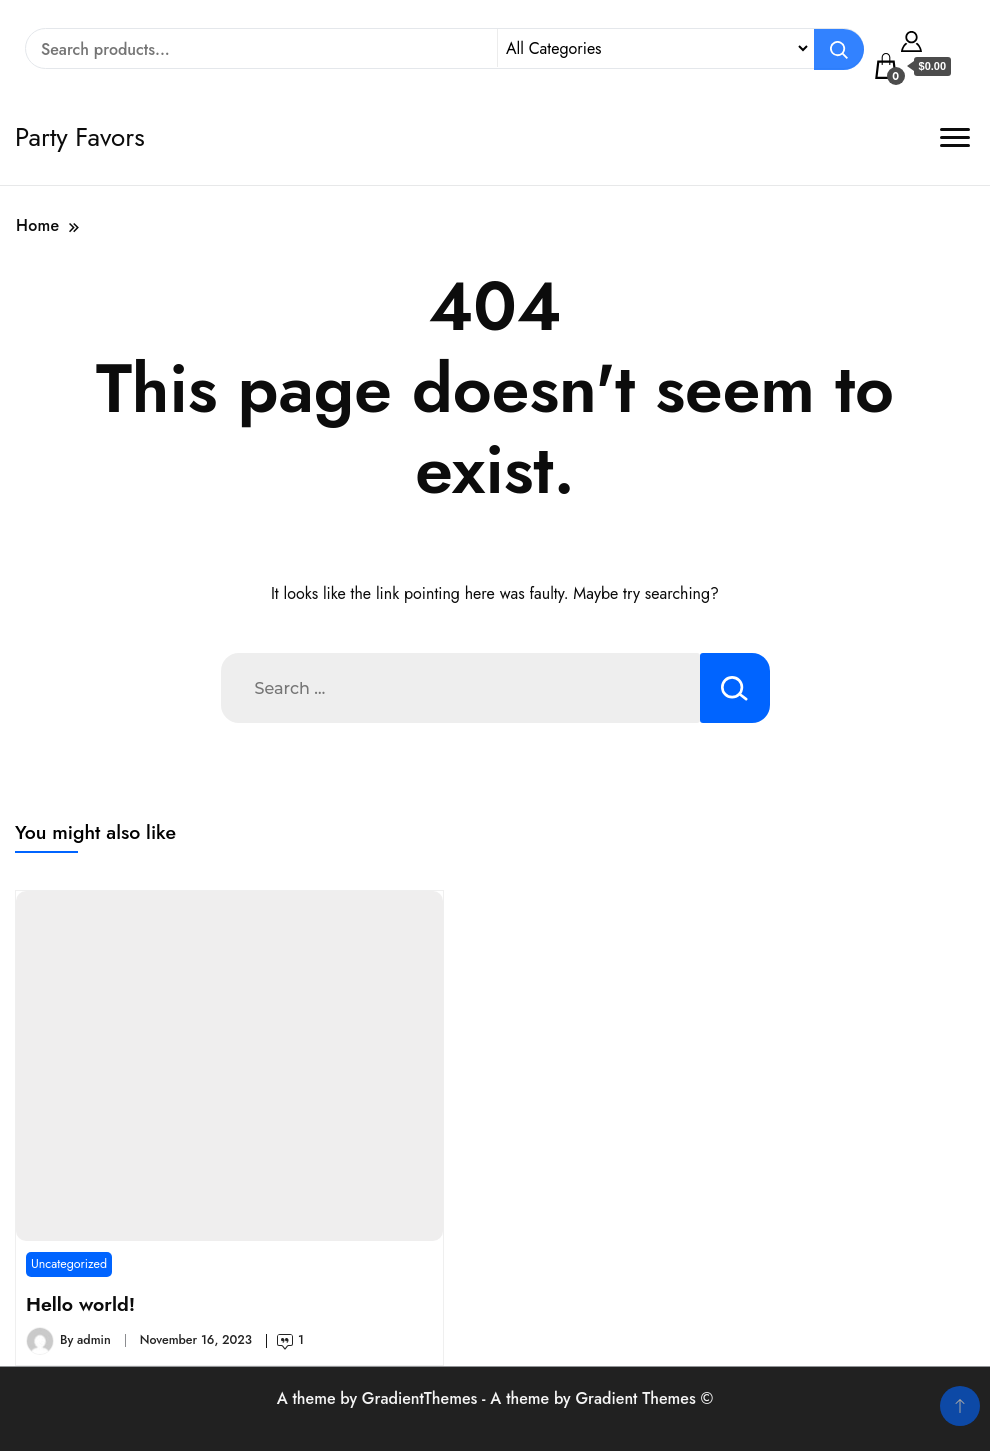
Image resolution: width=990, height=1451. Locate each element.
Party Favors (80, 137)
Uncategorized (69, 1264)
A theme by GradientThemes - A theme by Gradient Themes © (495, 1398)
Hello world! (80, 1304)
